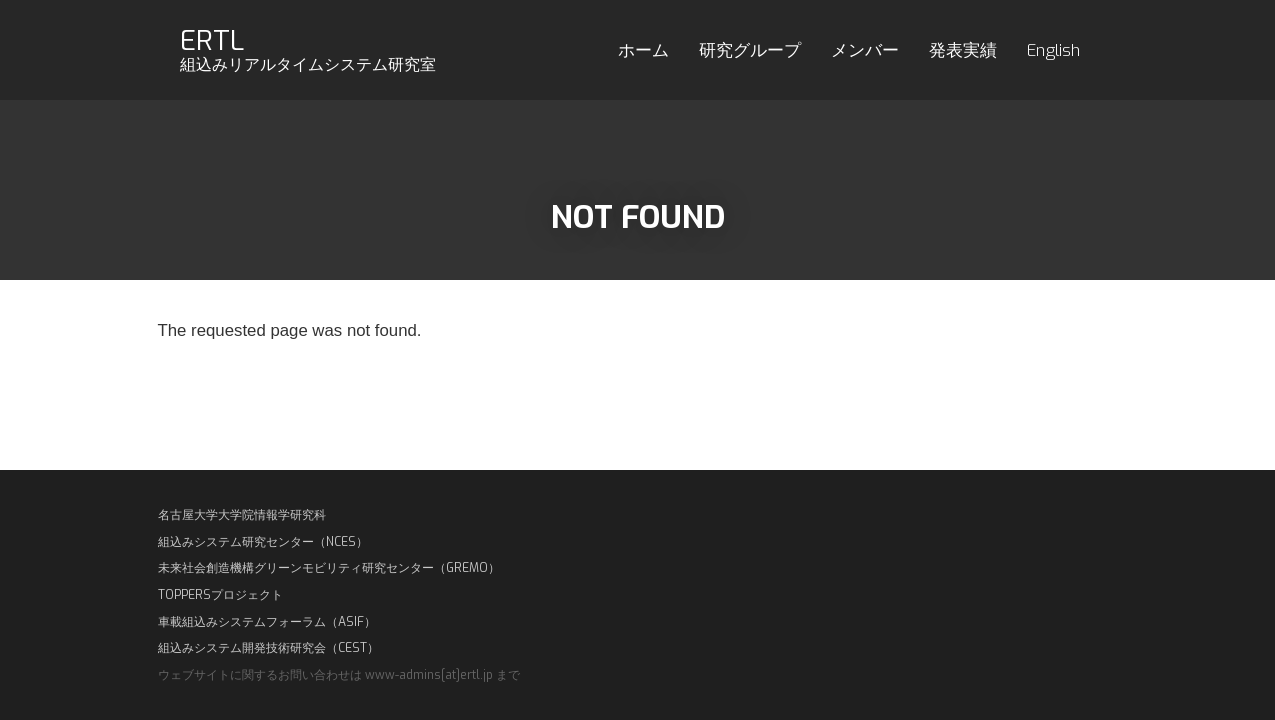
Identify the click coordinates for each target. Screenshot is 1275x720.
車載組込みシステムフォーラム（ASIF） (267, 622)
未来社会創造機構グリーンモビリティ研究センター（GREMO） (329, 568)
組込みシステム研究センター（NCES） (263, 542)
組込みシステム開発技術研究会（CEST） (268, 648)
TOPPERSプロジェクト (220, 595)
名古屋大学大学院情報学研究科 (242, 515)
